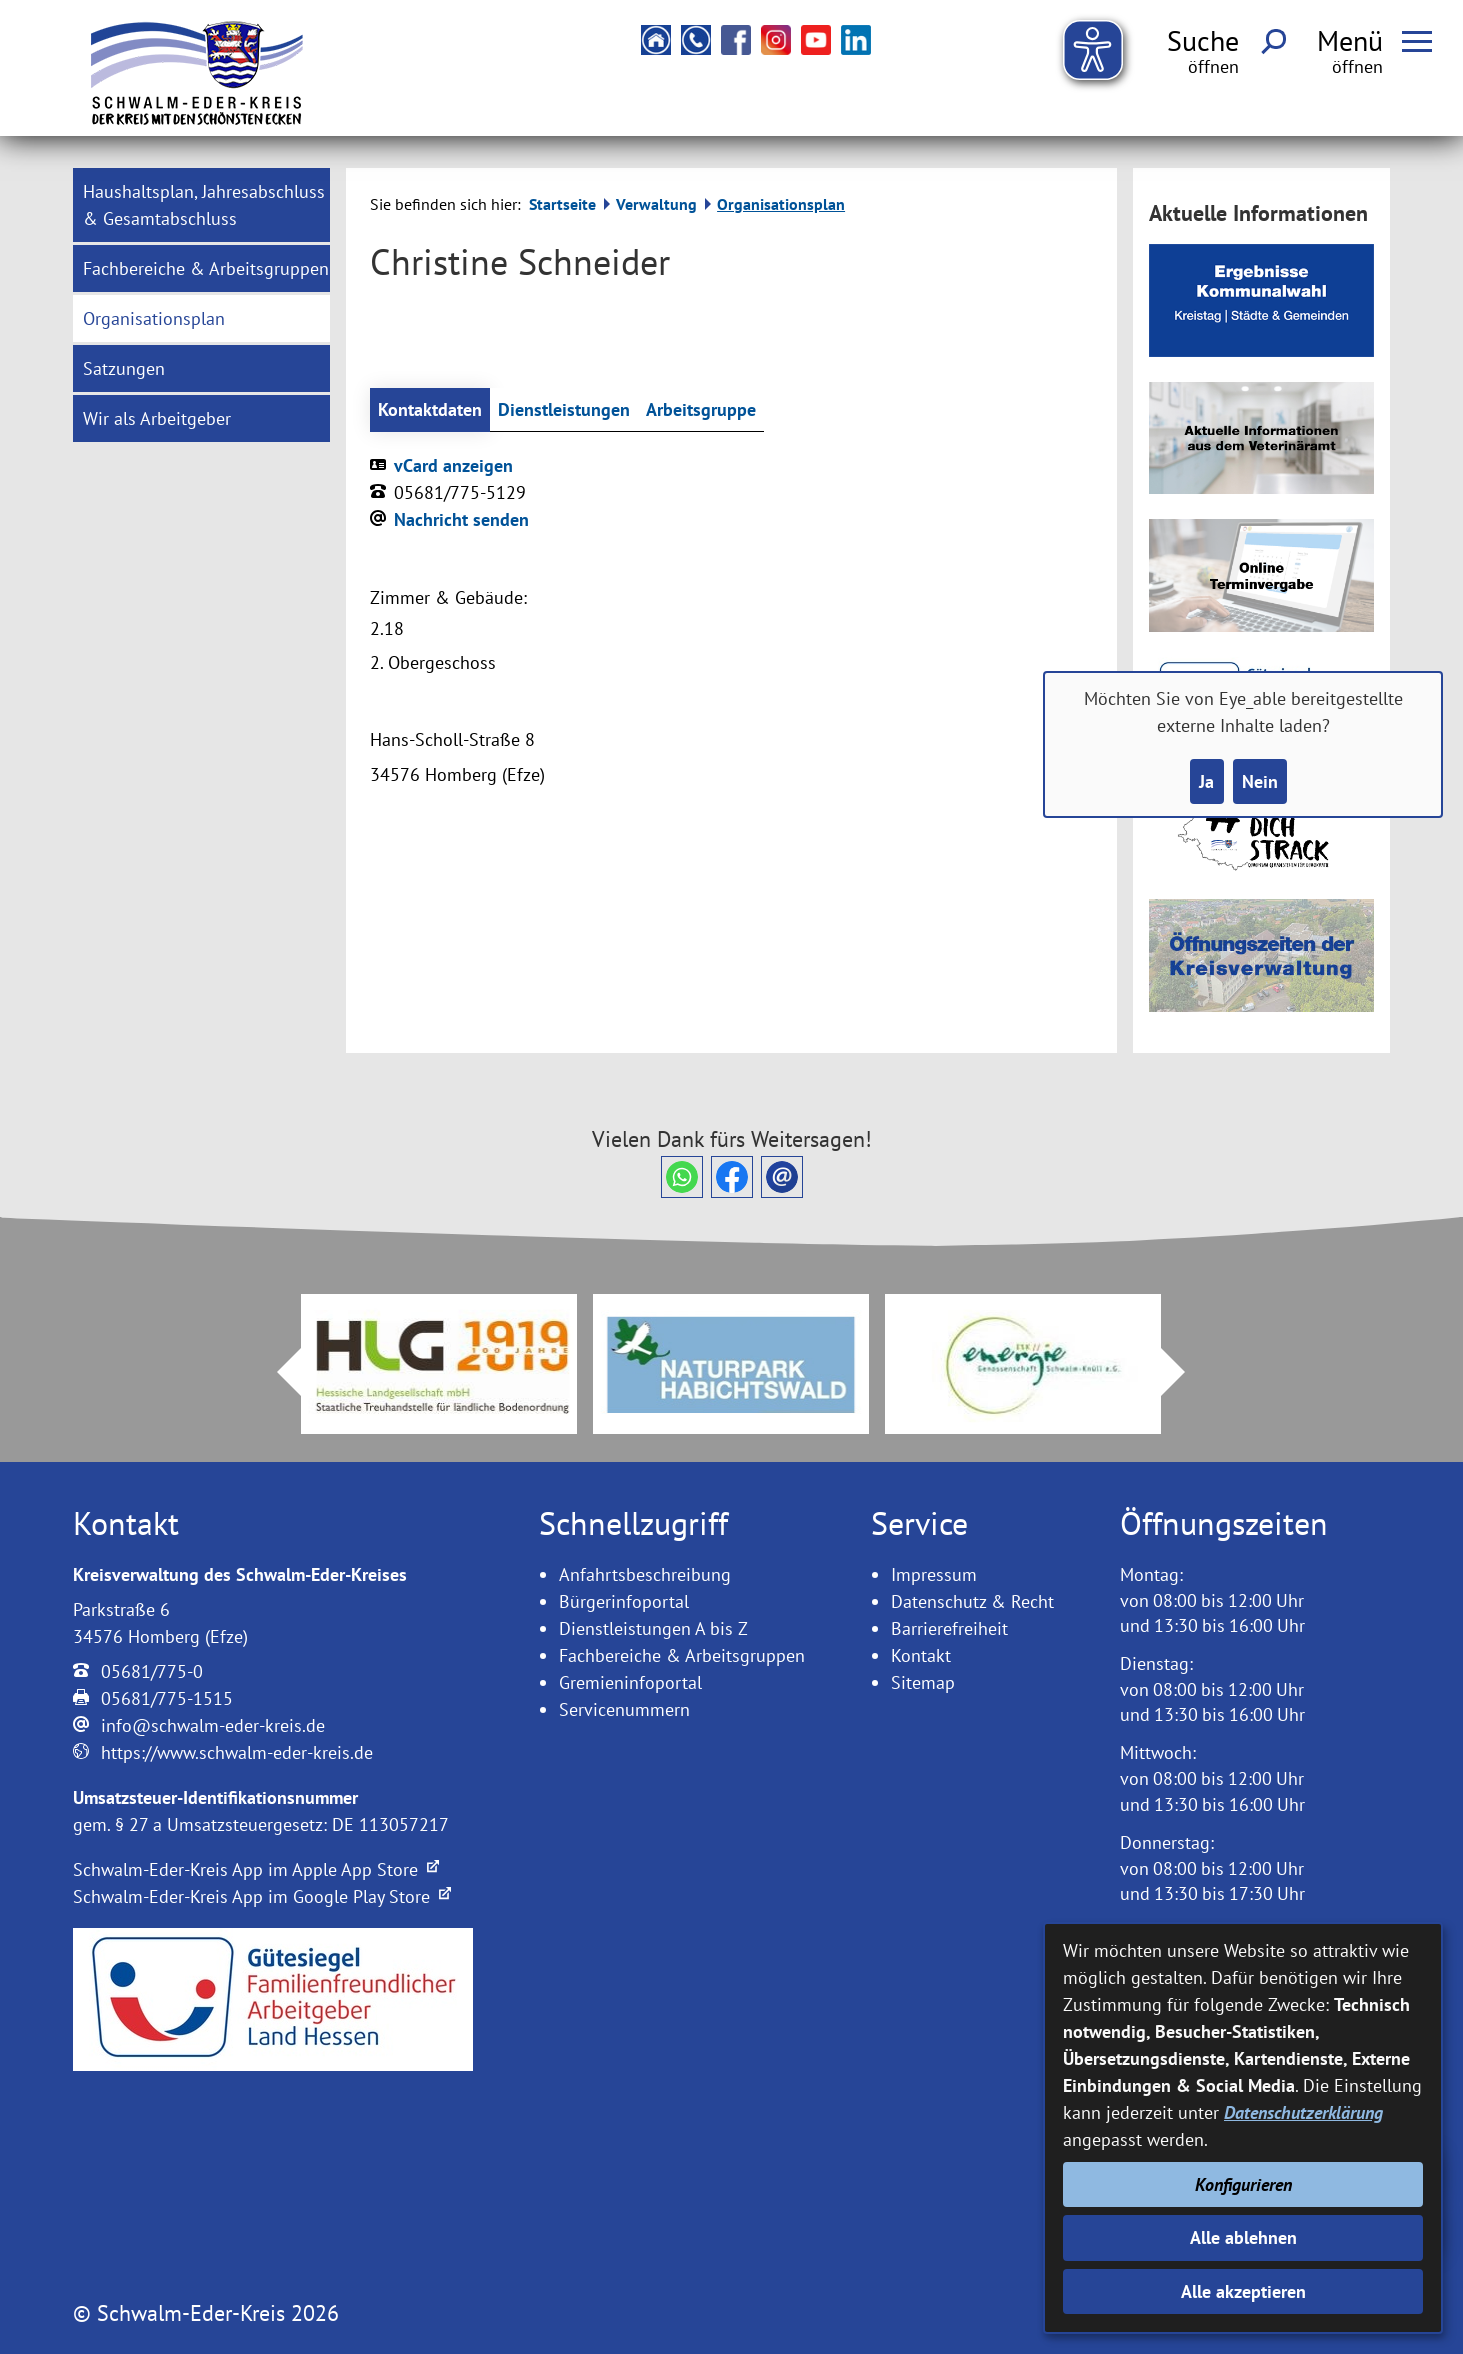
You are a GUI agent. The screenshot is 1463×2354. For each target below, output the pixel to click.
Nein (1260, 781)
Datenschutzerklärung (1303, 2112)
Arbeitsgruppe (701, 409)
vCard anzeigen (453, 465)
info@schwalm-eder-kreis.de (213, 1725)
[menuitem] (201, 205)
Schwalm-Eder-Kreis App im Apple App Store (256, 1869)
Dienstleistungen (564, 409)
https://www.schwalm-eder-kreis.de (237, 1752)
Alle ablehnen (1243, 2237)
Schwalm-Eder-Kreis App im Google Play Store (262, 1896)
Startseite (562, 204)
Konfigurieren (1243, 2184)
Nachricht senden (461, 519)
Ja (1206, 781)
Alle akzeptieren (1243, 2291)
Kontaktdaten (430, 409)
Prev (277, 1372)
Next (1185, 1372)
